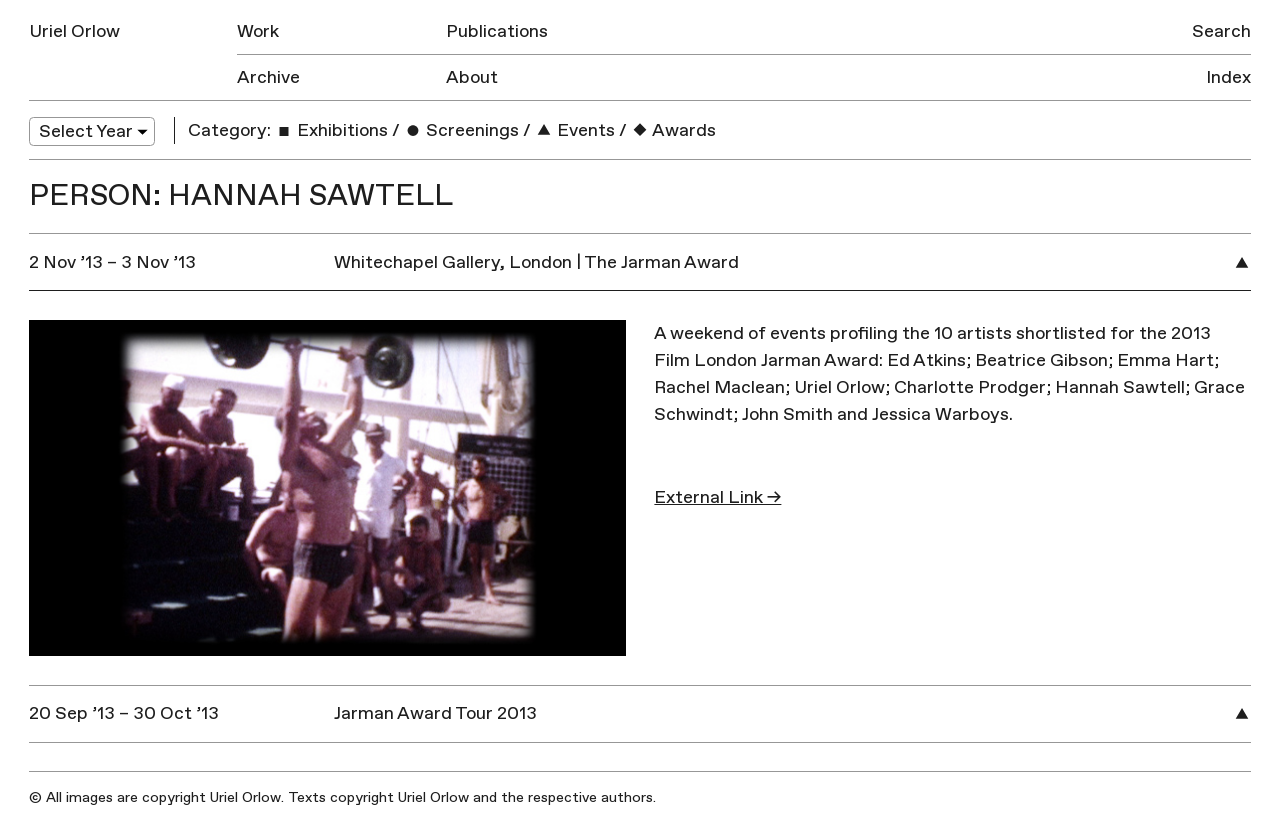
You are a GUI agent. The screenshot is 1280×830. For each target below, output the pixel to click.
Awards (673, 130)
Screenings (461, 130)
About (472, 77)
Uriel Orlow (74, 31)
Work (258, 31)
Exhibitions (331, 130)
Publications (497, 31)
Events (575, 130)
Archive (268, 77)
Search (1221, 31)
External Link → (717, 497)
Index (1228, 77)
